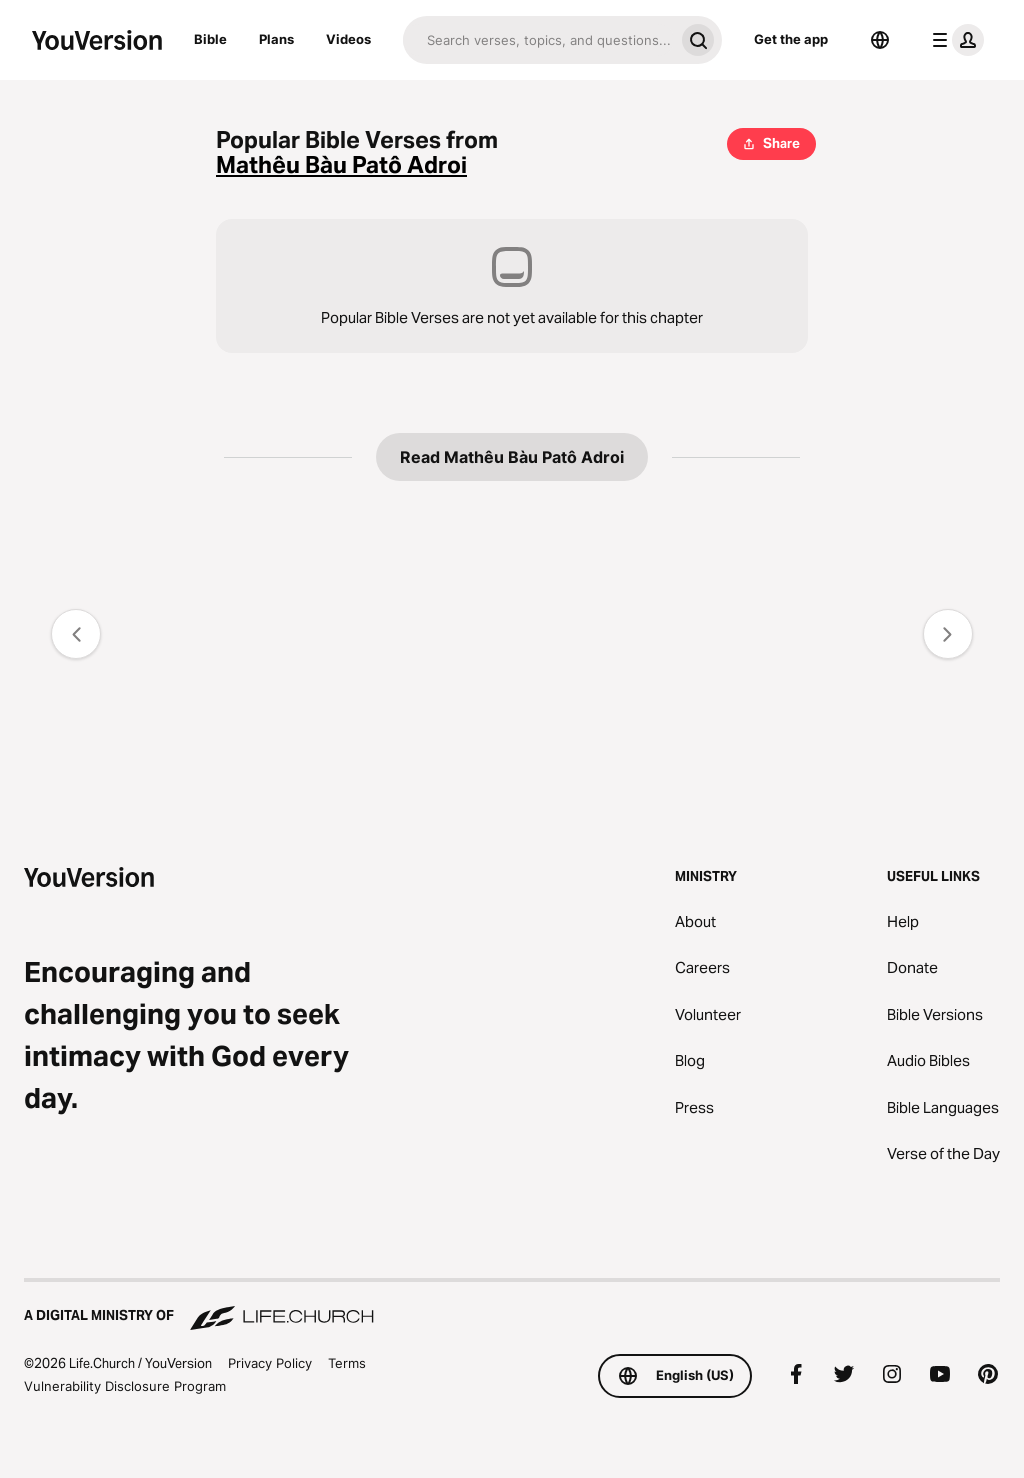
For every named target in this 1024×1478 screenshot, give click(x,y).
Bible (210, 39)
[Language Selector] (880, 40)
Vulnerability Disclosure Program (125, 1386)
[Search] (538, 40)
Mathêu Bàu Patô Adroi (341, 165)
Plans (276, 39)
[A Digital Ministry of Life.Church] (512, 1306)
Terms (347, 1363)
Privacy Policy (270, 1363)
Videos (348, 39)
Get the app (791, 39)
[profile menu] (954, 40)
